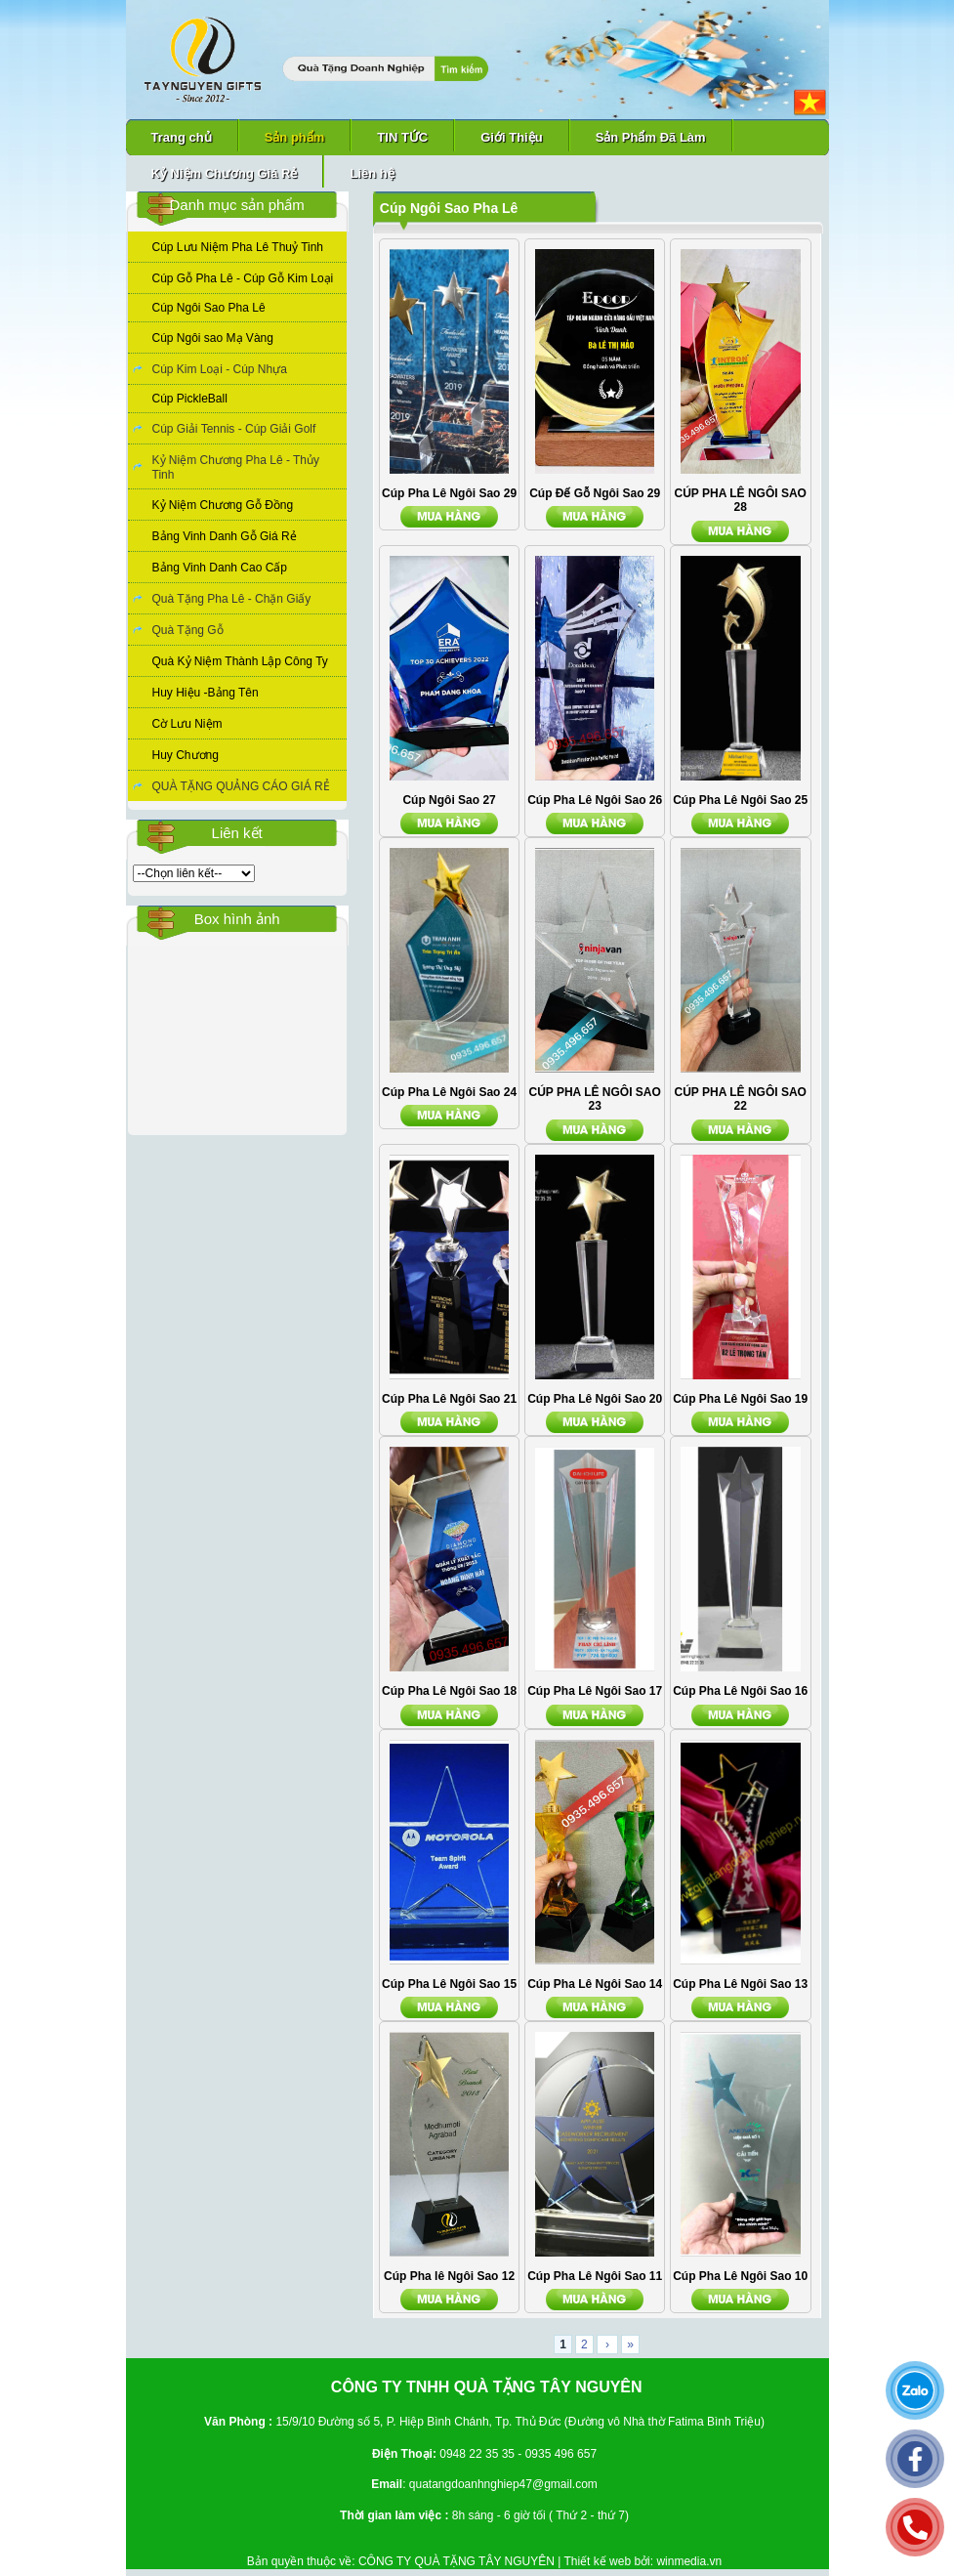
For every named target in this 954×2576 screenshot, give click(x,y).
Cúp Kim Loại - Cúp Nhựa (219, 369)
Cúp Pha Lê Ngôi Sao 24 (449, 1092)
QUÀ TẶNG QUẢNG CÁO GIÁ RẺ (241, 786)
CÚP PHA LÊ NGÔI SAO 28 (741, 500)
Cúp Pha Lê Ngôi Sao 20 (594, 1399)
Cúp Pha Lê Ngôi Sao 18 (449, 1691)
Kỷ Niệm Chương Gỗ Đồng (223, 505)
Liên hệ (372, 173)
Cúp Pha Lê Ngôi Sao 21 (449, 1399)
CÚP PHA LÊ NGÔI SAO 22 (741, 1099)
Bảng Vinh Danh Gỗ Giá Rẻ (224, 536)
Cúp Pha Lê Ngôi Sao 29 (449, 493)
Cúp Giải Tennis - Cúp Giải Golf (234, 429)
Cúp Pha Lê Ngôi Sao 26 (594, 800)
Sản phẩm (295, 137)
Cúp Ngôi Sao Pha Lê (209, 308)
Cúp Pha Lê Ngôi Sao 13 (740, 1984)
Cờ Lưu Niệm (187, 724)
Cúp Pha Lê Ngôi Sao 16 (740, 1691)
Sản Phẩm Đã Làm (651, 137)
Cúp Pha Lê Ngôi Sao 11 (594, 2276)
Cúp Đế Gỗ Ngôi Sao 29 (594, 493)
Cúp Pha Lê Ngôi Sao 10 (740, 2276)
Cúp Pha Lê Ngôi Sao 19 (740, 1399)
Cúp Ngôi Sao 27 (448, 800)
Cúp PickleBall (190, 398)
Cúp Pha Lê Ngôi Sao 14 (594, 1984)
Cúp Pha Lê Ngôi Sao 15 (449, 1984)
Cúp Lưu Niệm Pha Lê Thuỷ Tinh (238, 247)
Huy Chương (185, 755)
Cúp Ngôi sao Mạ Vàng (212, 338)
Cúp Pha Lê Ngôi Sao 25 (740, 800)
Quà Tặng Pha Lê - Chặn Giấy (231, 599)
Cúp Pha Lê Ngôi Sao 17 (594, 1691)
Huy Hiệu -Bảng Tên (205, 692)
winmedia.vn (689, 2561)
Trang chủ (181, 137)
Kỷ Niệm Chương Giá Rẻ (224, 173)
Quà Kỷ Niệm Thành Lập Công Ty (240, 661)
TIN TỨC (402, 137)
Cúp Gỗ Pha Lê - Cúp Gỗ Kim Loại (243, 278)
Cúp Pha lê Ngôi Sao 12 (449, 2276)
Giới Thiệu (511, 137)
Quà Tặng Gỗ (188, 630)
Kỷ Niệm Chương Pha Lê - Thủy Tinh (236, 467)
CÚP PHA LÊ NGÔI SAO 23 (594, 1099)
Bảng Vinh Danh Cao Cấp (220, 567)
